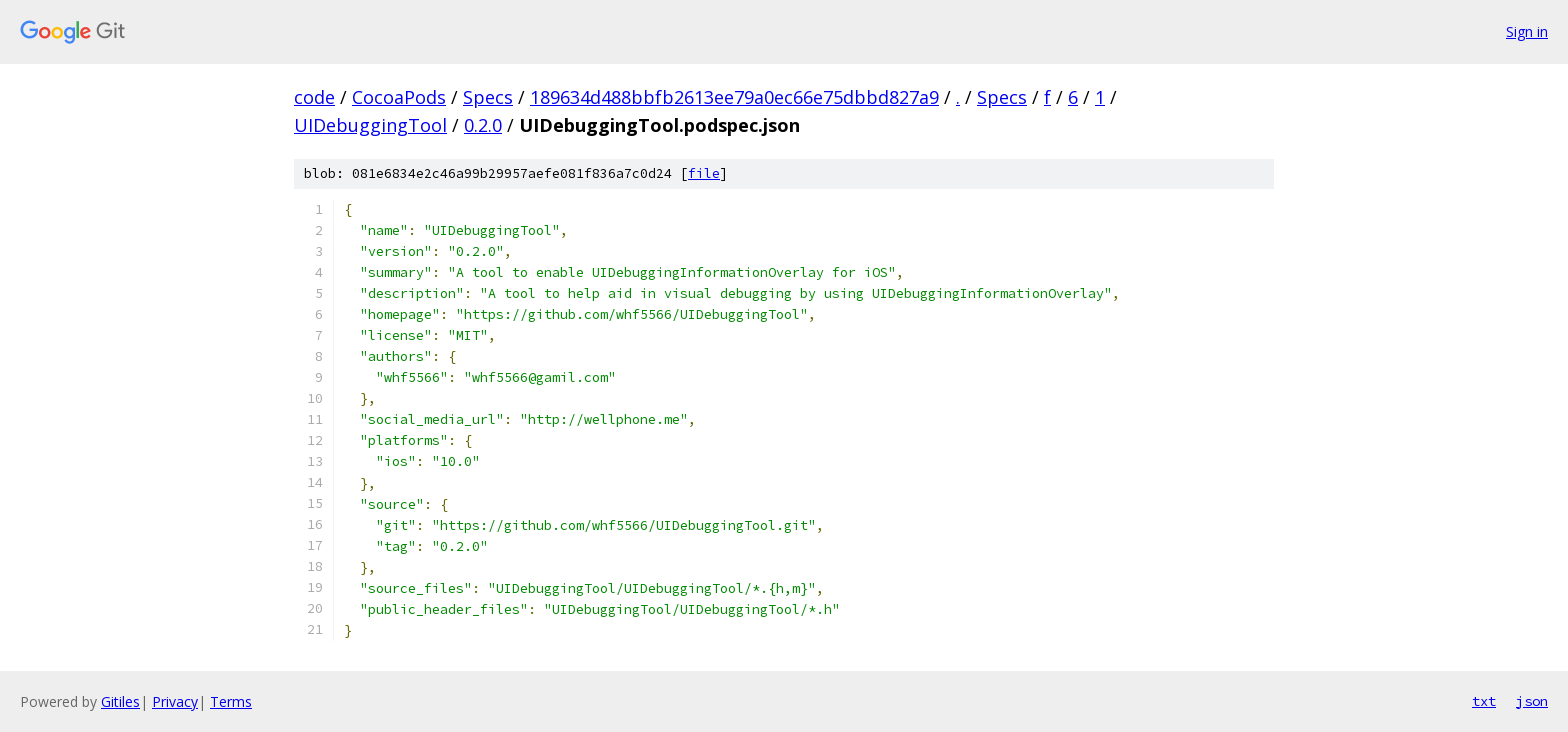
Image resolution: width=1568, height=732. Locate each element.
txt (1484, 701)
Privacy (175, 701)
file (704, 173)
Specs (488, 97)
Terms (231, 701)
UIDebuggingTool (370, 125)
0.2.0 (483, 125)
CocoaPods (399, 97)
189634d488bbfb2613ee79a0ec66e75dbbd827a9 (734, 97)
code (314, 97)
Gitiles (120, 701)
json (1532, 701)
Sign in (1527, 31)
